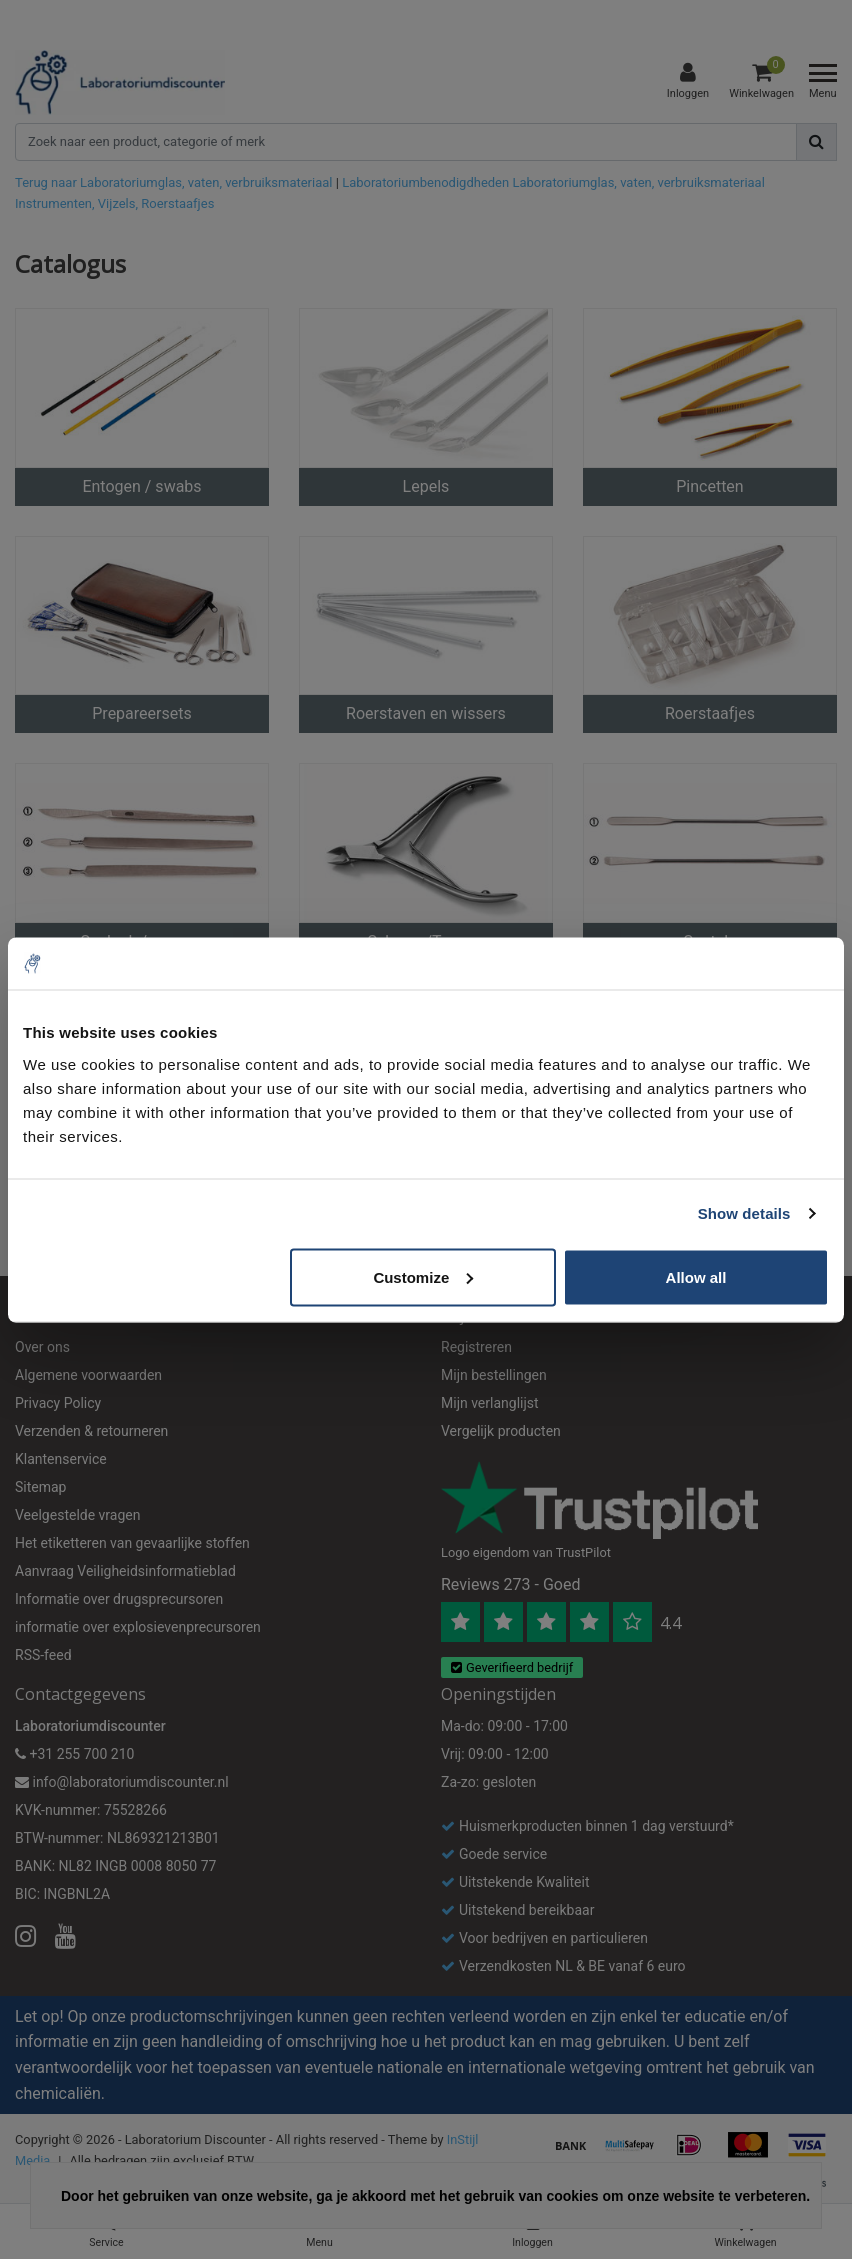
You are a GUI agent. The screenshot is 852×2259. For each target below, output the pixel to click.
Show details (744, 1213)
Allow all (696, 1276)
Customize (423, 1276)
